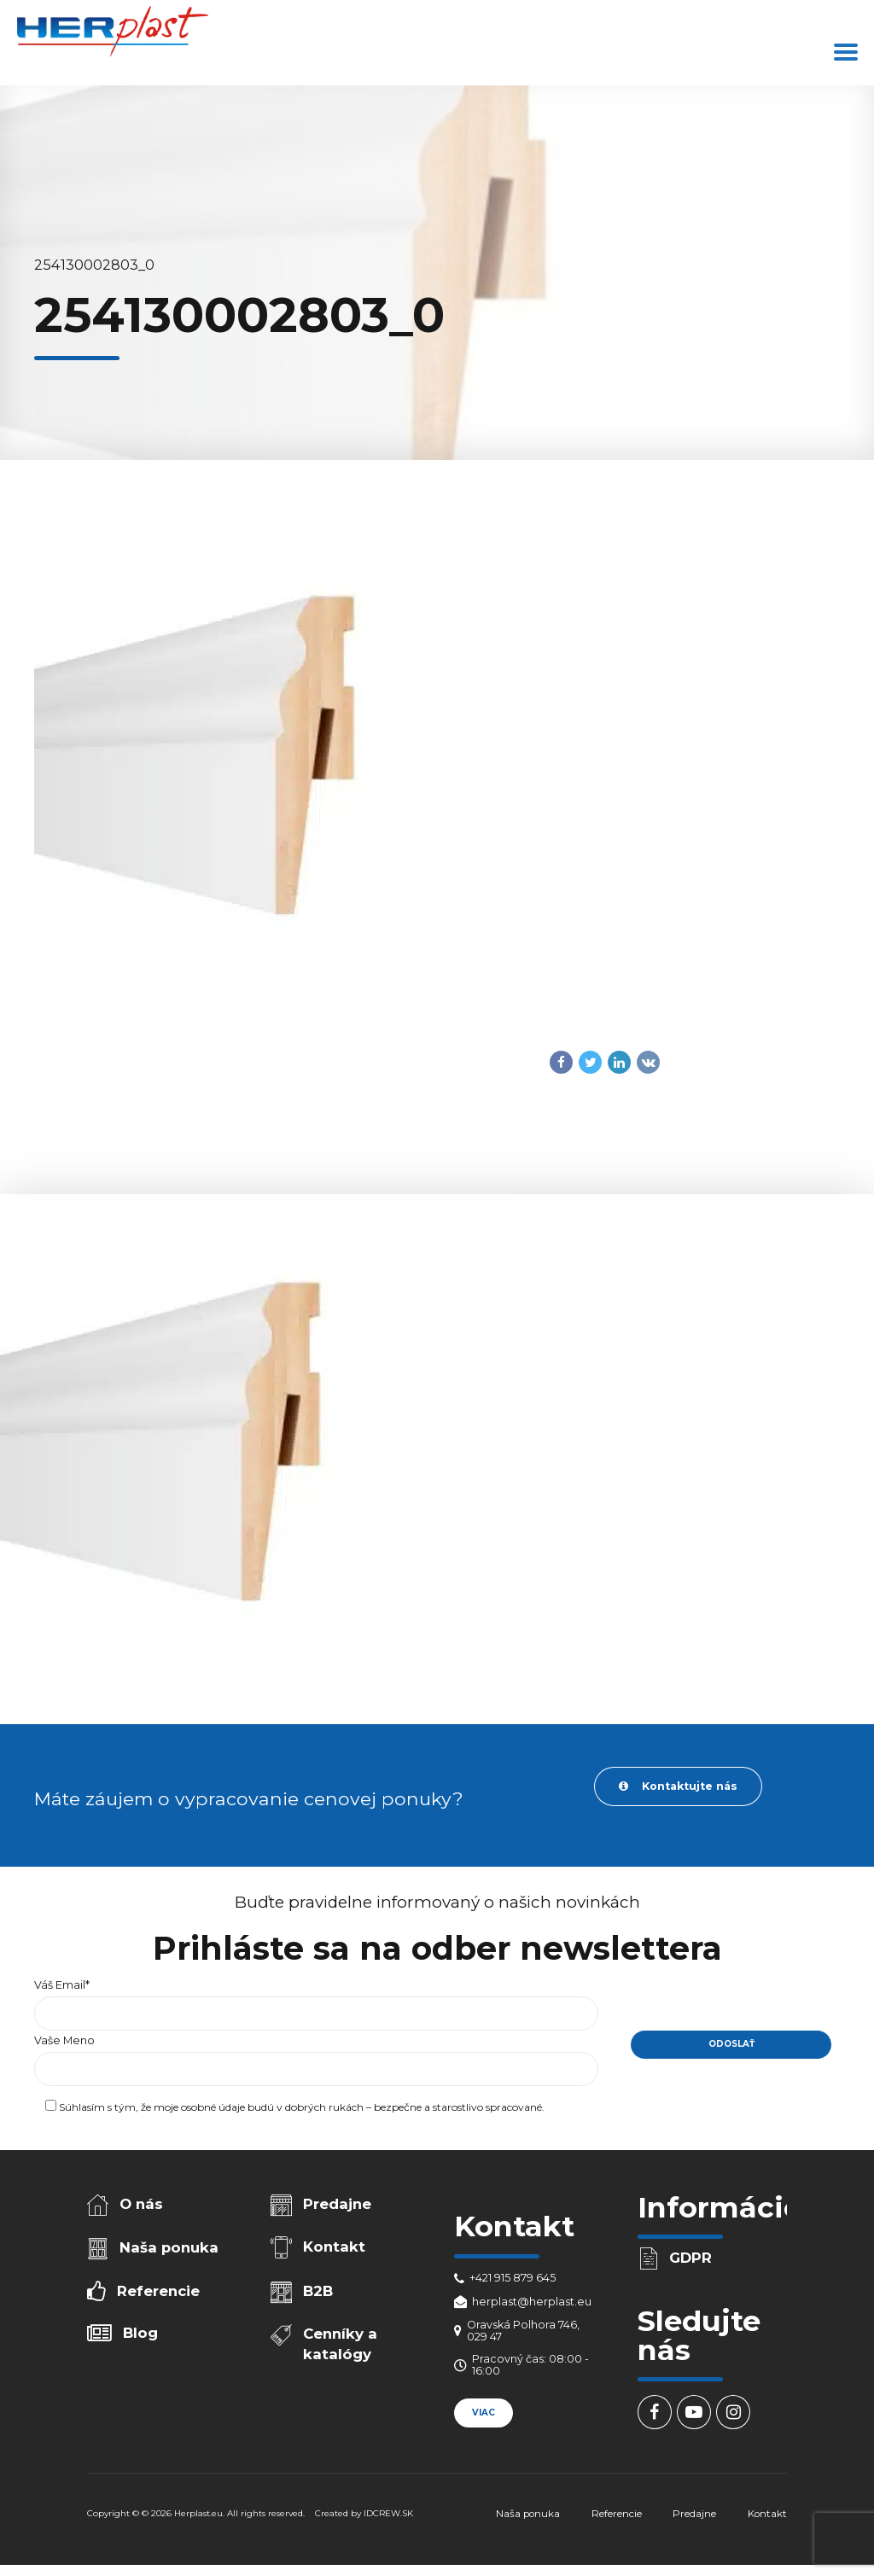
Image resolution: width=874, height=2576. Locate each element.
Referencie (158, 2290)
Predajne (337, 2203)
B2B (318, 2290)
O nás (141, 2203)
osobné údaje (213, 2107)
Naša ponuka (168, 2247)
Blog (140, 2332)
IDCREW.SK (388, 2513)
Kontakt (334, 2246)
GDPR (690, 2257)
